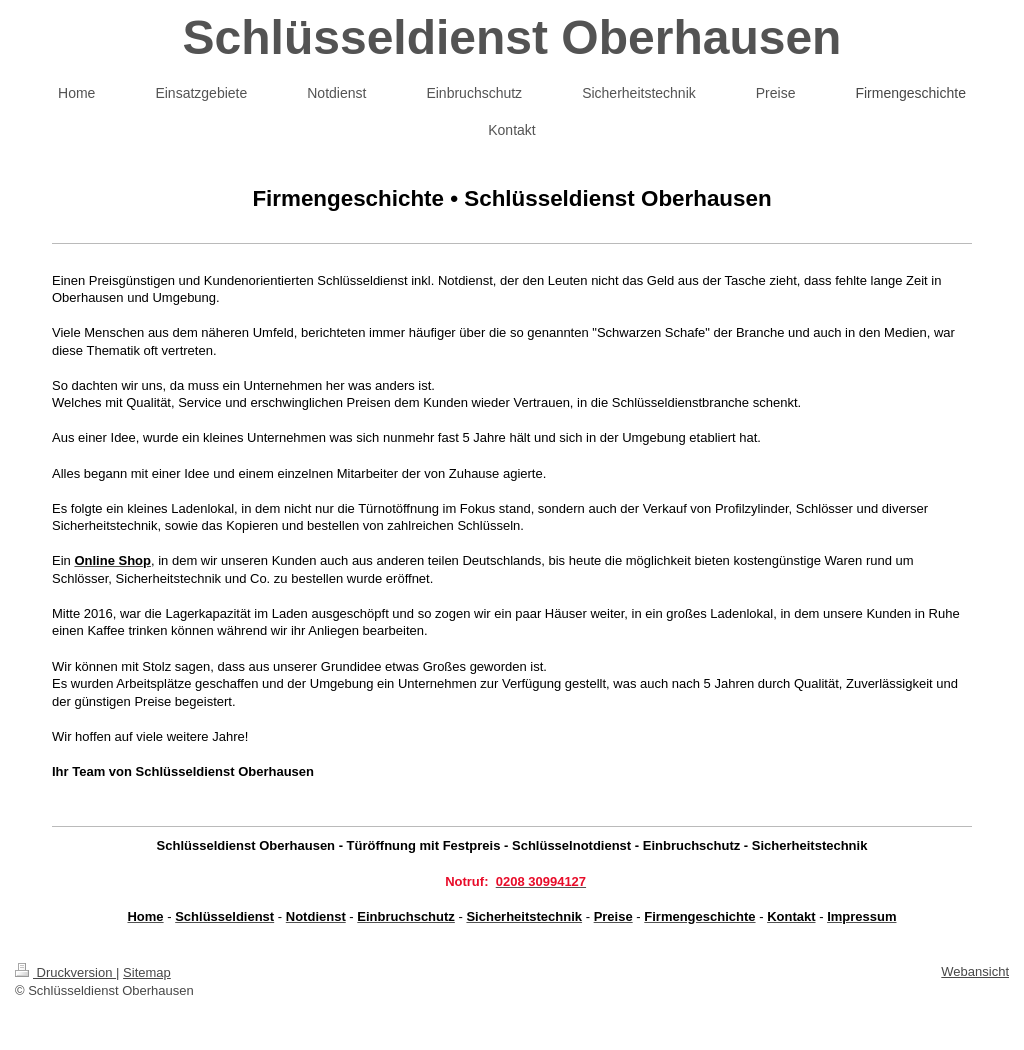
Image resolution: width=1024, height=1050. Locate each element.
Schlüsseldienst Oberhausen (512, 37)
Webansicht (975, 971)
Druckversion (65, 972)
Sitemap (147, 972)
